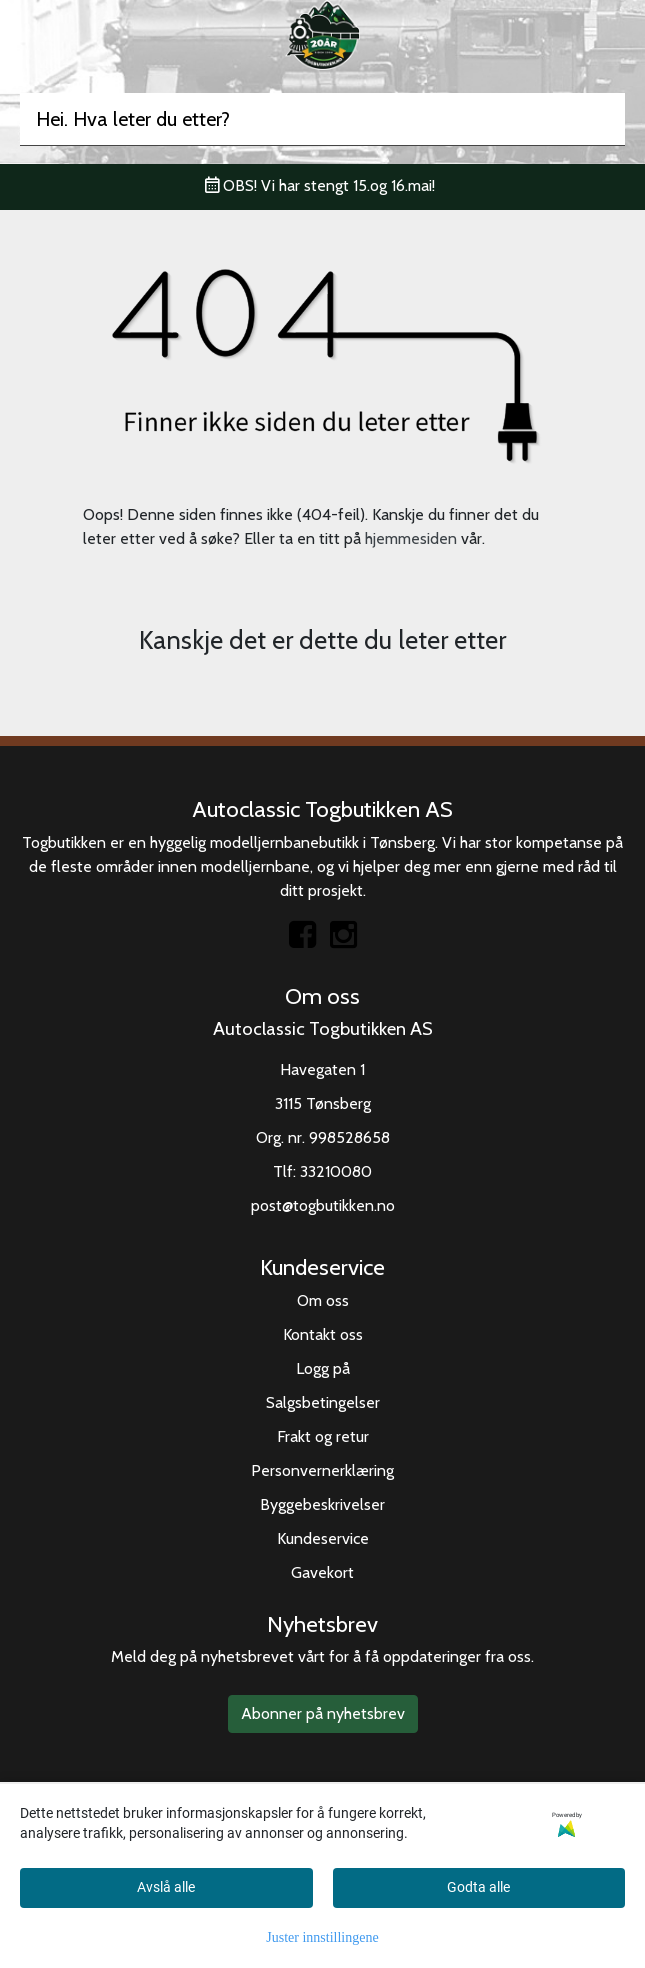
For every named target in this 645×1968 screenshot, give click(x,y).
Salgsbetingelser (323, 1402)
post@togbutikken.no (323, 1205)
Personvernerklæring (322, 1470)
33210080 (336, 1171)
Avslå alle (166, 1887)
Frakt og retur (323, 1436)
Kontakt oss (323, 1334)
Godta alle (478, 1887)
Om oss (323, 1300)
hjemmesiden (411, 538)
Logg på (323, 1368)
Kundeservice (323, 1538)
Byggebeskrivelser (322, 1504)
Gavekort (322, 1572)
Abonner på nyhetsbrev (323, 1713)
